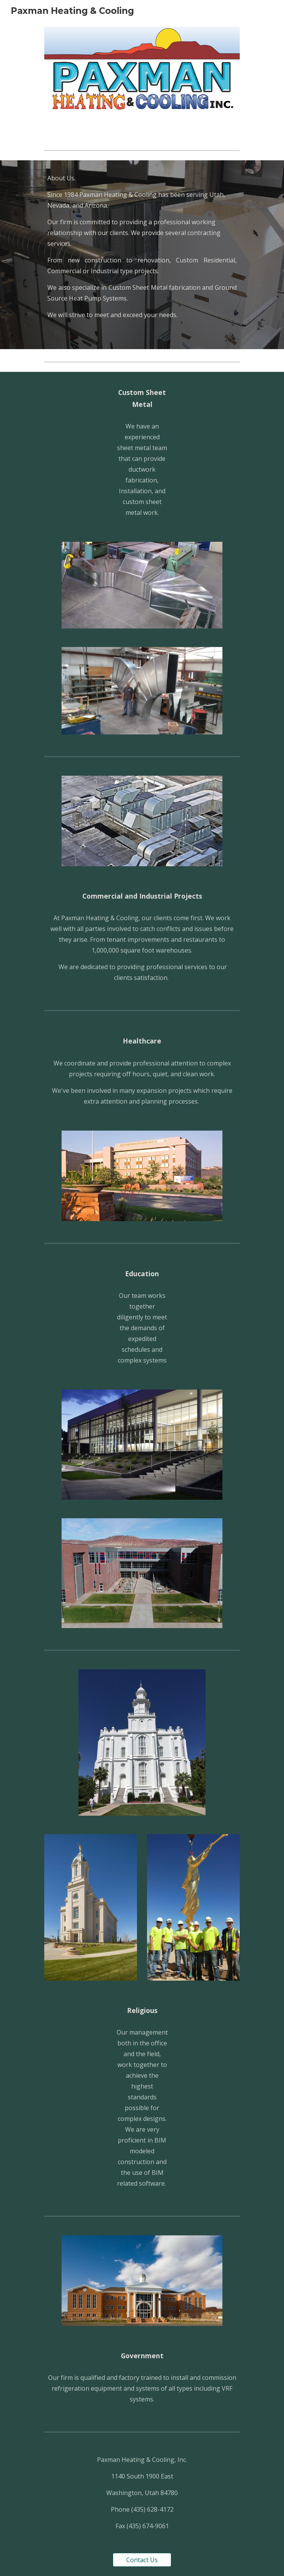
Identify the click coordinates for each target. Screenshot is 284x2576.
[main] (141, 255)
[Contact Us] (141, 2559)
